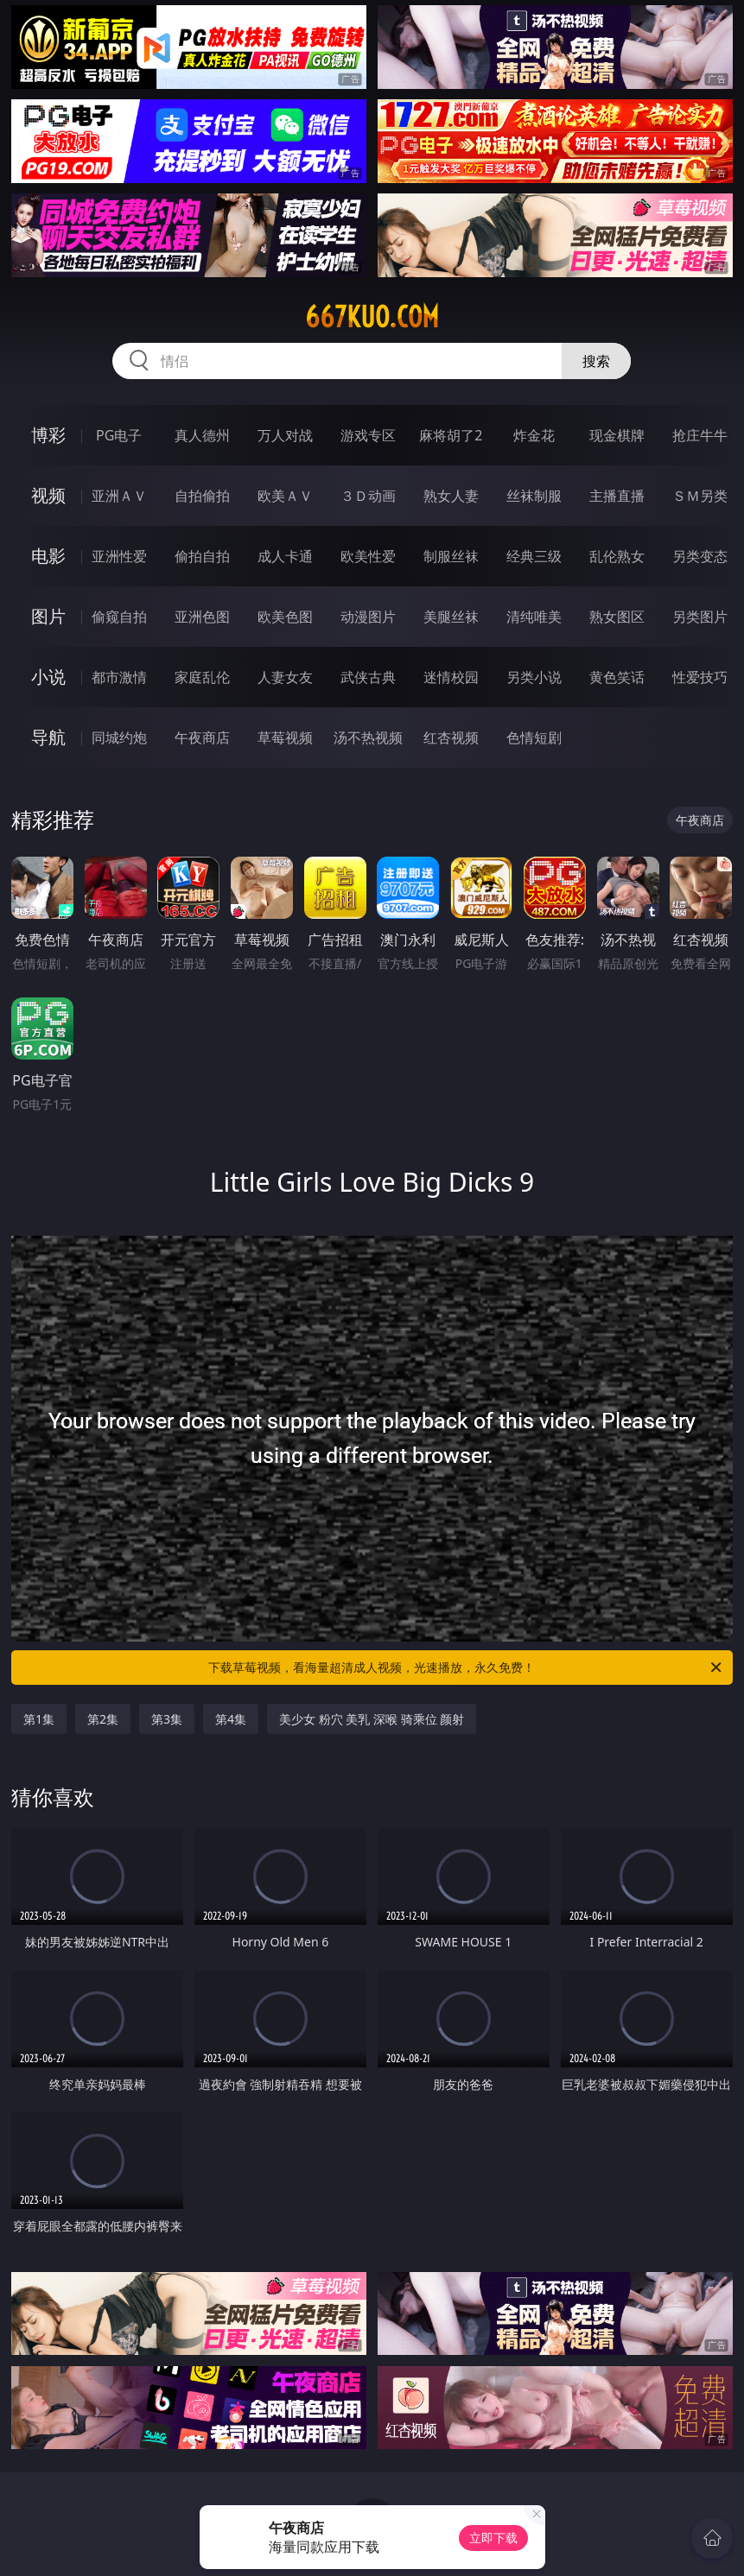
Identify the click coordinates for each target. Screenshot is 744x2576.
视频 (48, 495)
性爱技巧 (700, 677)
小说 (48, 676)
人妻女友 (285, 677)
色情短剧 (534, 737)
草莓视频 (285, 737)
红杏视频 (451, 737)
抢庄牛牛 (700, 435)
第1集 (38, 1719)
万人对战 (285, 435)
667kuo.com (372, 317)
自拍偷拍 (202, 495)
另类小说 (534, 677)
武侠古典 (368, 677)
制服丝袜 (451, 556)
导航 (48, 737)
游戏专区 (368, 435)
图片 (48, 616)
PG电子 (119, 435)
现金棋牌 (617, 435)
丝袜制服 (534, 495)
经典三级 (534, 556)
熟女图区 (617, 616)
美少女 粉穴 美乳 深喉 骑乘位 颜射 (371, 1719)
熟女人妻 (451, 495)
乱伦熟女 (617, 556)
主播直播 (617, 495)
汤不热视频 (368, 737)
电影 (48, 555)
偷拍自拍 (202, 556)
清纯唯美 (534, 616)
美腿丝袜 (451, 616)
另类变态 (700, 556)
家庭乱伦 (202, 677)
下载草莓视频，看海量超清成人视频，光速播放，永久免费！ (466, 1667)
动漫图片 (368, 616)
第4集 (230, 1719)
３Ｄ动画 (368, 495)
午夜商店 (202, 737)
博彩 (48, 434)
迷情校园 (451, 677)
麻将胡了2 (450, 435)
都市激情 (119, 677)
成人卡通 (285, 556)
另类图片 (700, 616)
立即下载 (493, 2537)
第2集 (102, 1719)
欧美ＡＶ (285, 495)
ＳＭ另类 (700, 495)
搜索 (596, 360)
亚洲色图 (202, 616)
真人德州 (202, 435)
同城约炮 (119, 737)
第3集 (166, 1719)
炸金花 (534, 435)
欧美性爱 (368, 556)
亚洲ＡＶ (119, 495)
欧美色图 (285, 616)
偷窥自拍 (119, 616)
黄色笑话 (617, 677)
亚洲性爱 (119, 556)
